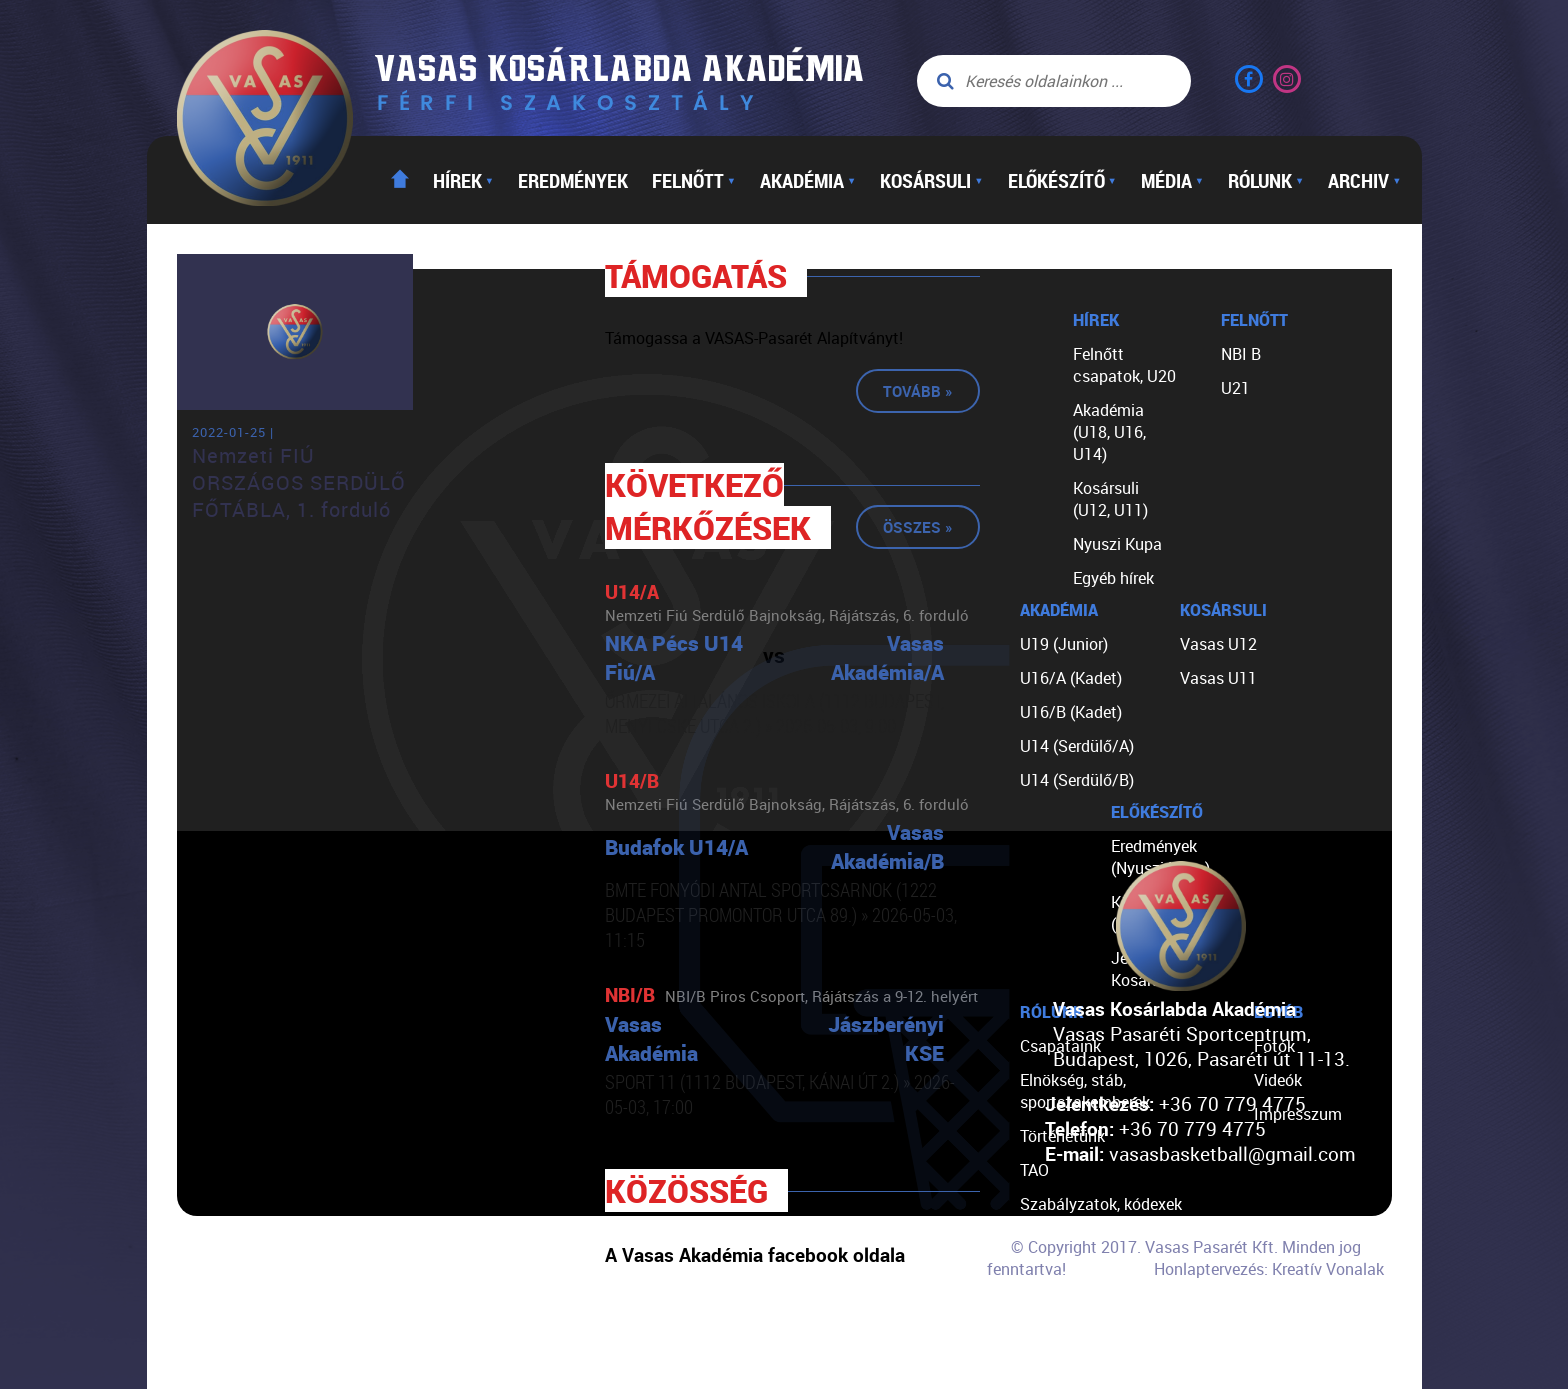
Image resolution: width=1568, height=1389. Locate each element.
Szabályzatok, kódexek (1101, 1204)
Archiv (1364, 180)
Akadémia (808, 180)
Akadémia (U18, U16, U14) (1109, 432)
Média (1172, 180)
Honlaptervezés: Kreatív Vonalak (1269, 1269)
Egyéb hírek (1113, 578)
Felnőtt (694, 180)
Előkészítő (1062, 180)
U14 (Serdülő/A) (1077, 746)
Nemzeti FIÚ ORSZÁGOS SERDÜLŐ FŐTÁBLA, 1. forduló (299, 482)
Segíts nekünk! (1072, 1306)
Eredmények (573, 180)
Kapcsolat (1056, 1340)
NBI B (1241, 354)
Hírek (463, 180)
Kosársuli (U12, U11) (1110, 499)
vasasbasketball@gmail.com (1232, 1153)
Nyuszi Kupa (1117, 544)
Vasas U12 (1218, 644)
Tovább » (918, 391)
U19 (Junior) (1064, 644)
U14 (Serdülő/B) (1077, 780)
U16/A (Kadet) (1071, 678)
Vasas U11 (1218, 678)
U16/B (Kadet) (1071, 712)
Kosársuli (931, 180)
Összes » (918, 527)
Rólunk (1266, 180)
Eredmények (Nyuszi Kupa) (1160, 857)
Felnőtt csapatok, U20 (1124, 365)
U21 (1235, 388)
